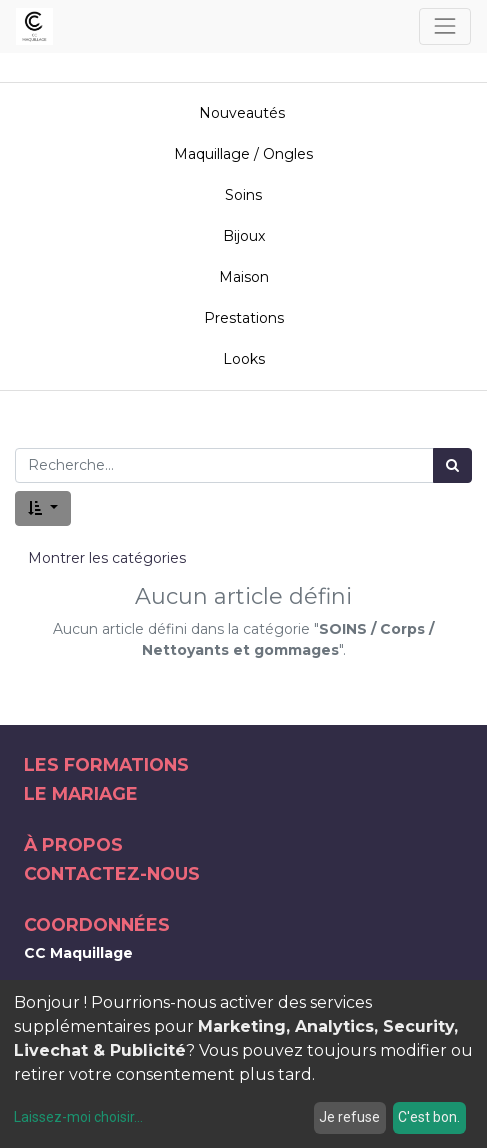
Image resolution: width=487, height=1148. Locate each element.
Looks (244, 359)
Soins (243, 195)
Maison (244, 277)
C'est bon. (429, 1117)
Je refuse (349, 1117)
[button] (43, 508)
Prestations (244, 318)
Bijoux (244, 236)
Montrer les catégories (107, 558)
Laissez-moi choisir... (78, 1117)
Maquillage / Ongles (243, 154)
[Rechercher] (452, 465)
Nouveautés (244, 113)
